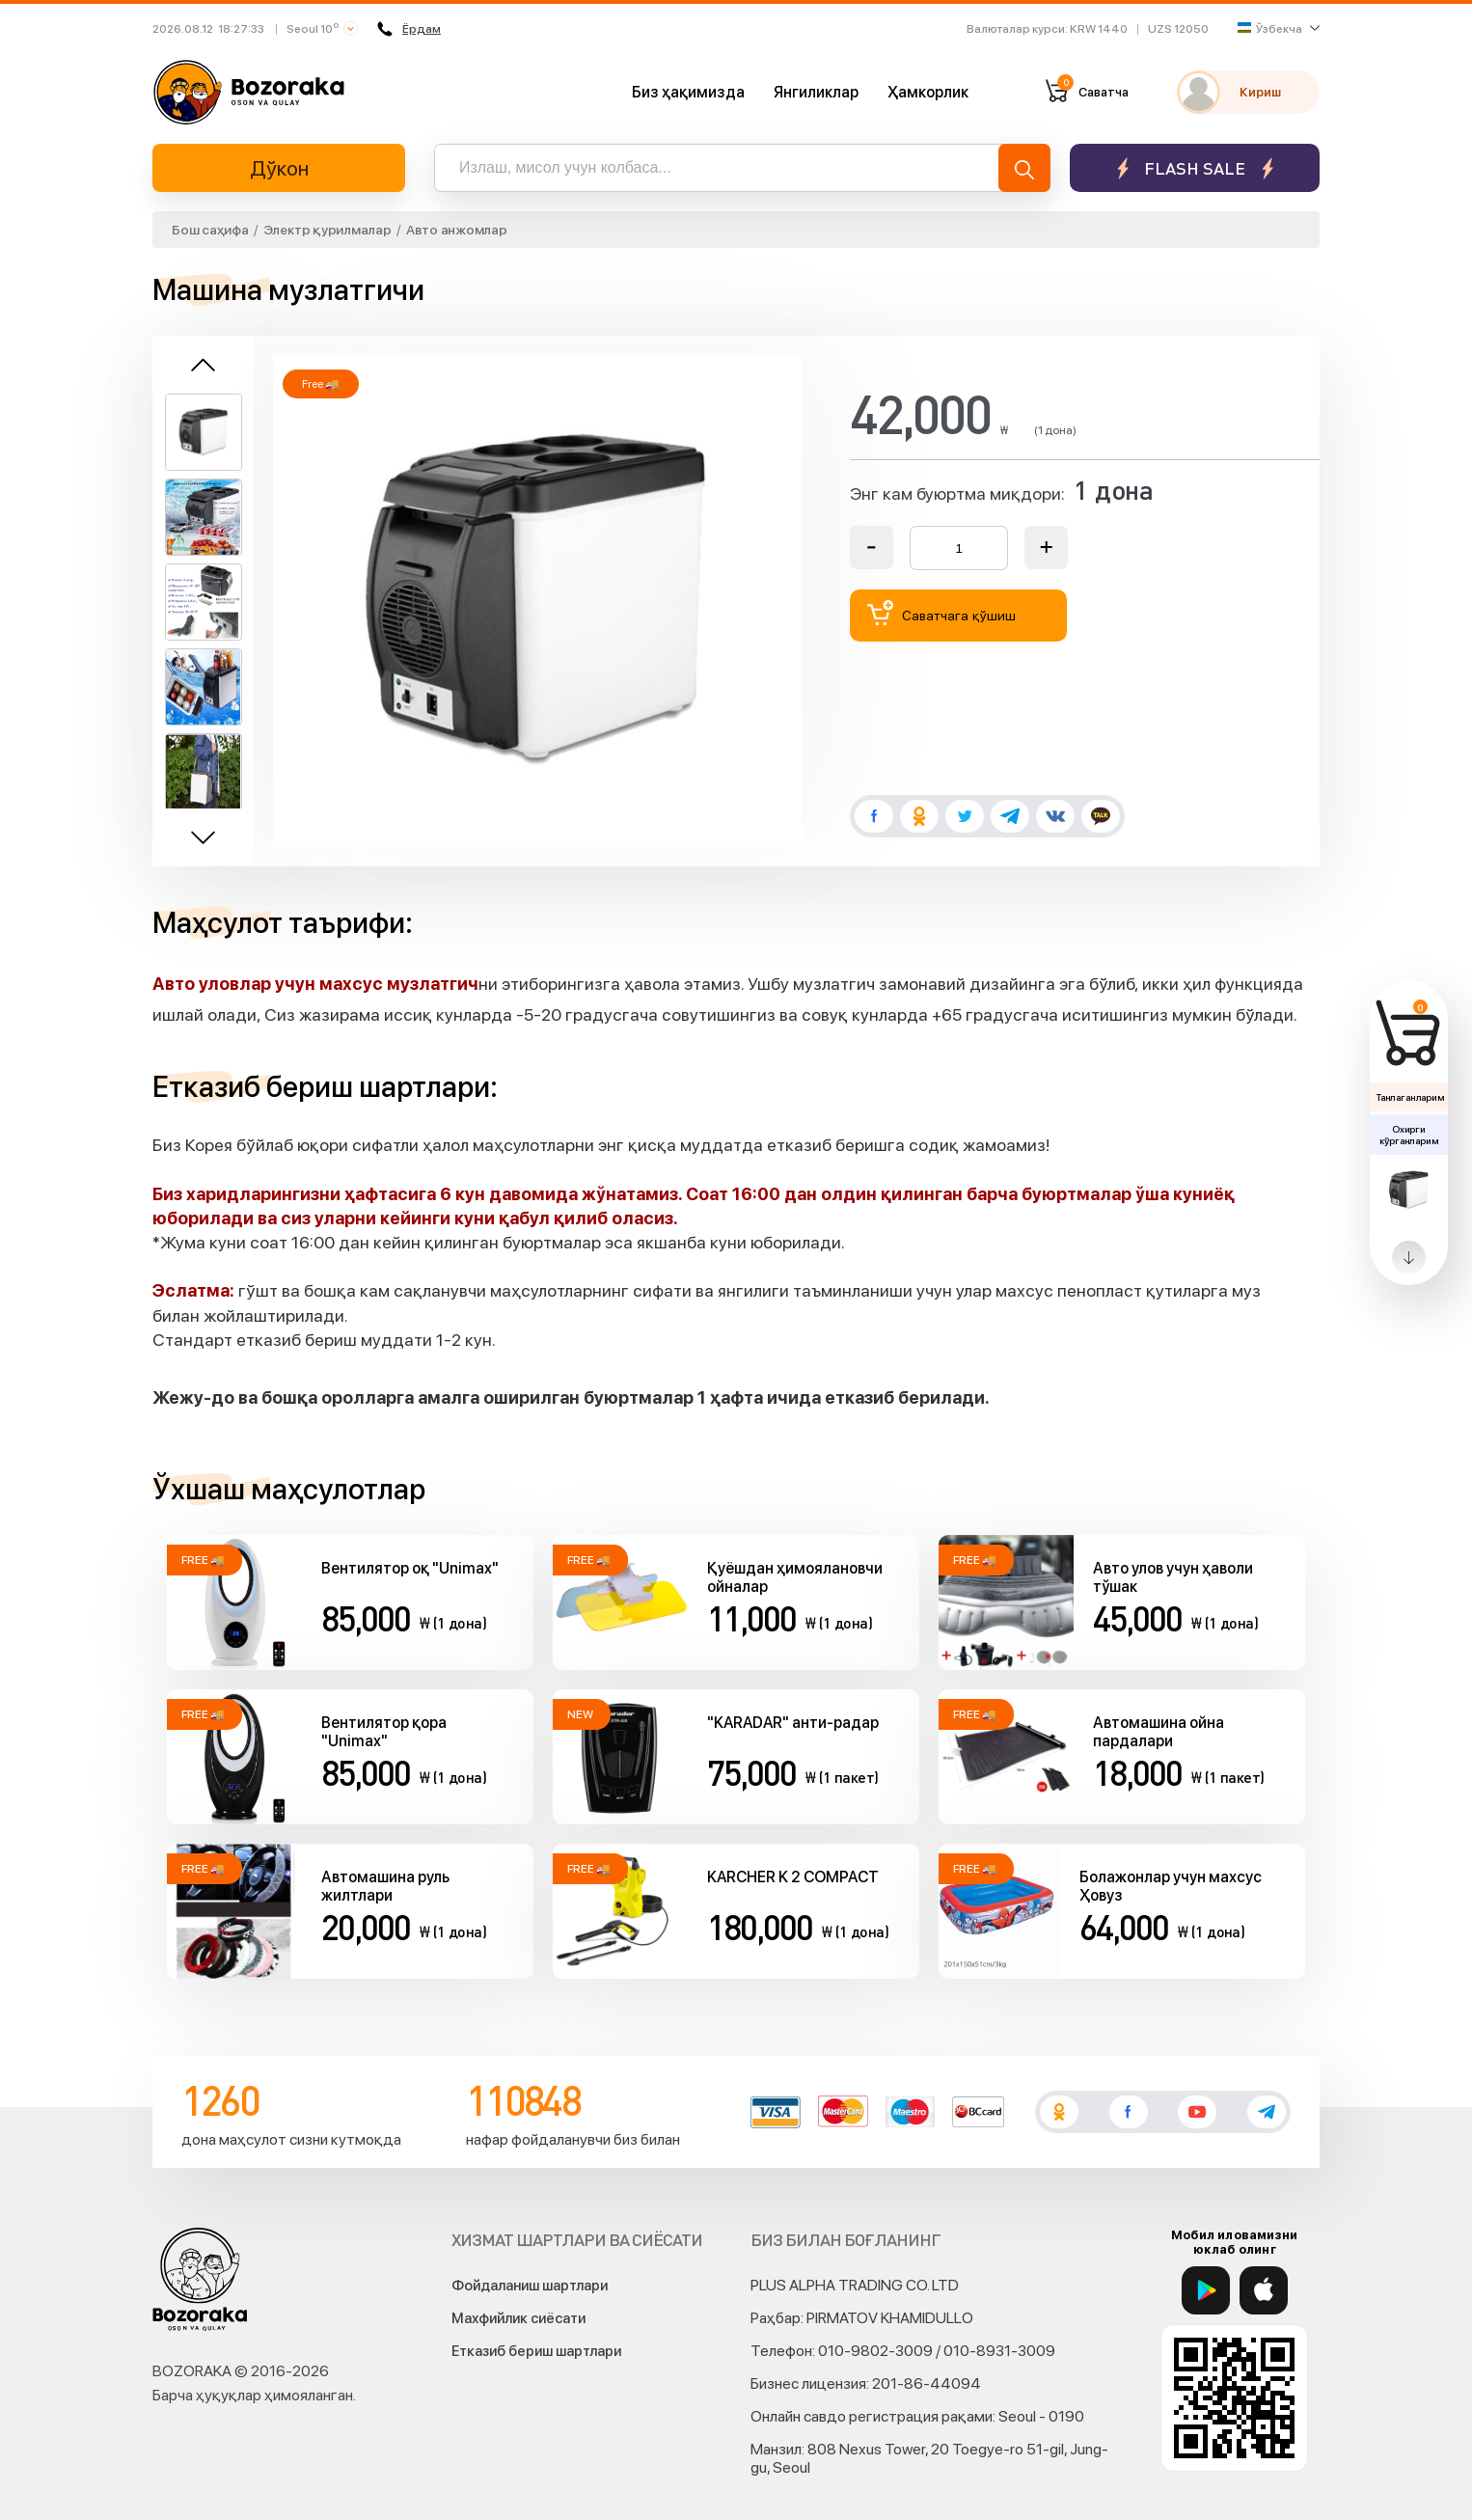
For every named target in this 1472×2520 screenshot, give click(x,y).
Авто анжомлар (456, 229)
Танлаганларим (1410, 1097)
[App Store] (1264, 2290)
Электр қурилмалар (327, 229)
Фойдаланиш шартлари (529, 2285)
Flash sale (1194, 168)
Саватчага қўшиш (941, 613)
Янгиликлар (816, 92)
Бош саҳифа (210, 229)
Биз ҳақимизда (688, 92)
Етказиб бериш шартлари (536, 2351)
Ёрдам (409, 29)
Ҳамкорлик (927, 92)
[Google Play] (1206, 2290)
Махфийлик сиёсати (518, 2318)
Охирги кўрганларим (1408, 1134)
